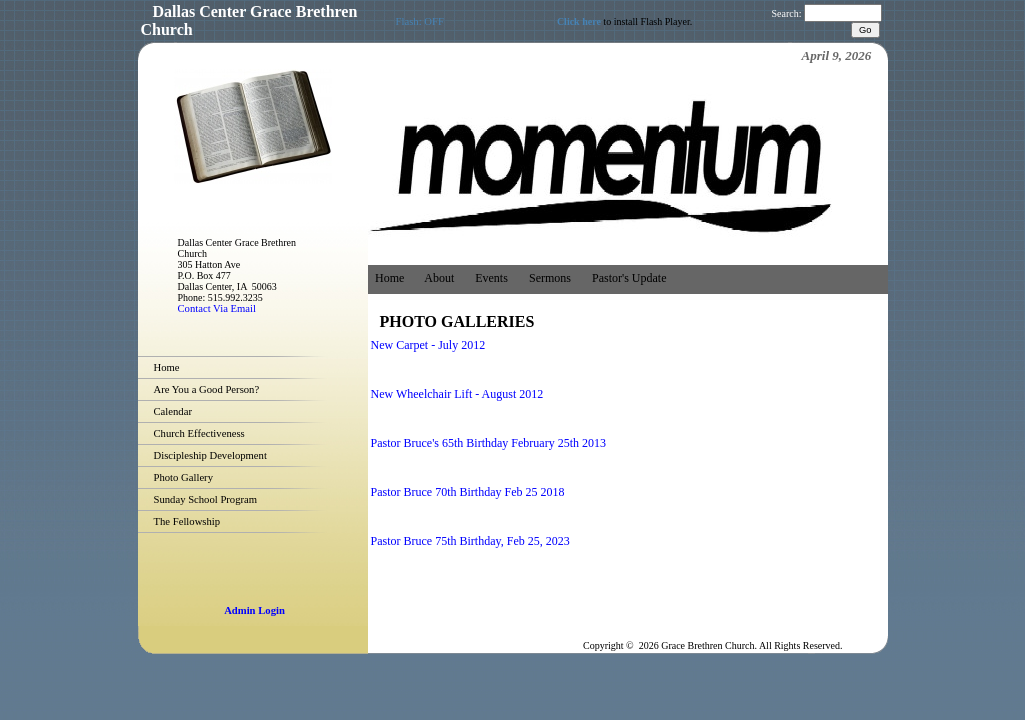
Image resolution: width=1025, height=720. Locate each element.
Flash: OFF (420, 21)
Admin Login (254, 610)
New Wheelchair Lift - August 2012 (457, 394)
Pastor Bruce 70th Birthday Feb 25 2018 (468, 492)
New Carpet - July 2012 (428, 345)
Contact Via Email (217, 308)
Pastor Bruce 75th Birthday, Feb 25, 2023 (470, 541)
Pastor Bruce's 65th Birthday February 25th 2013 (488, 443)
